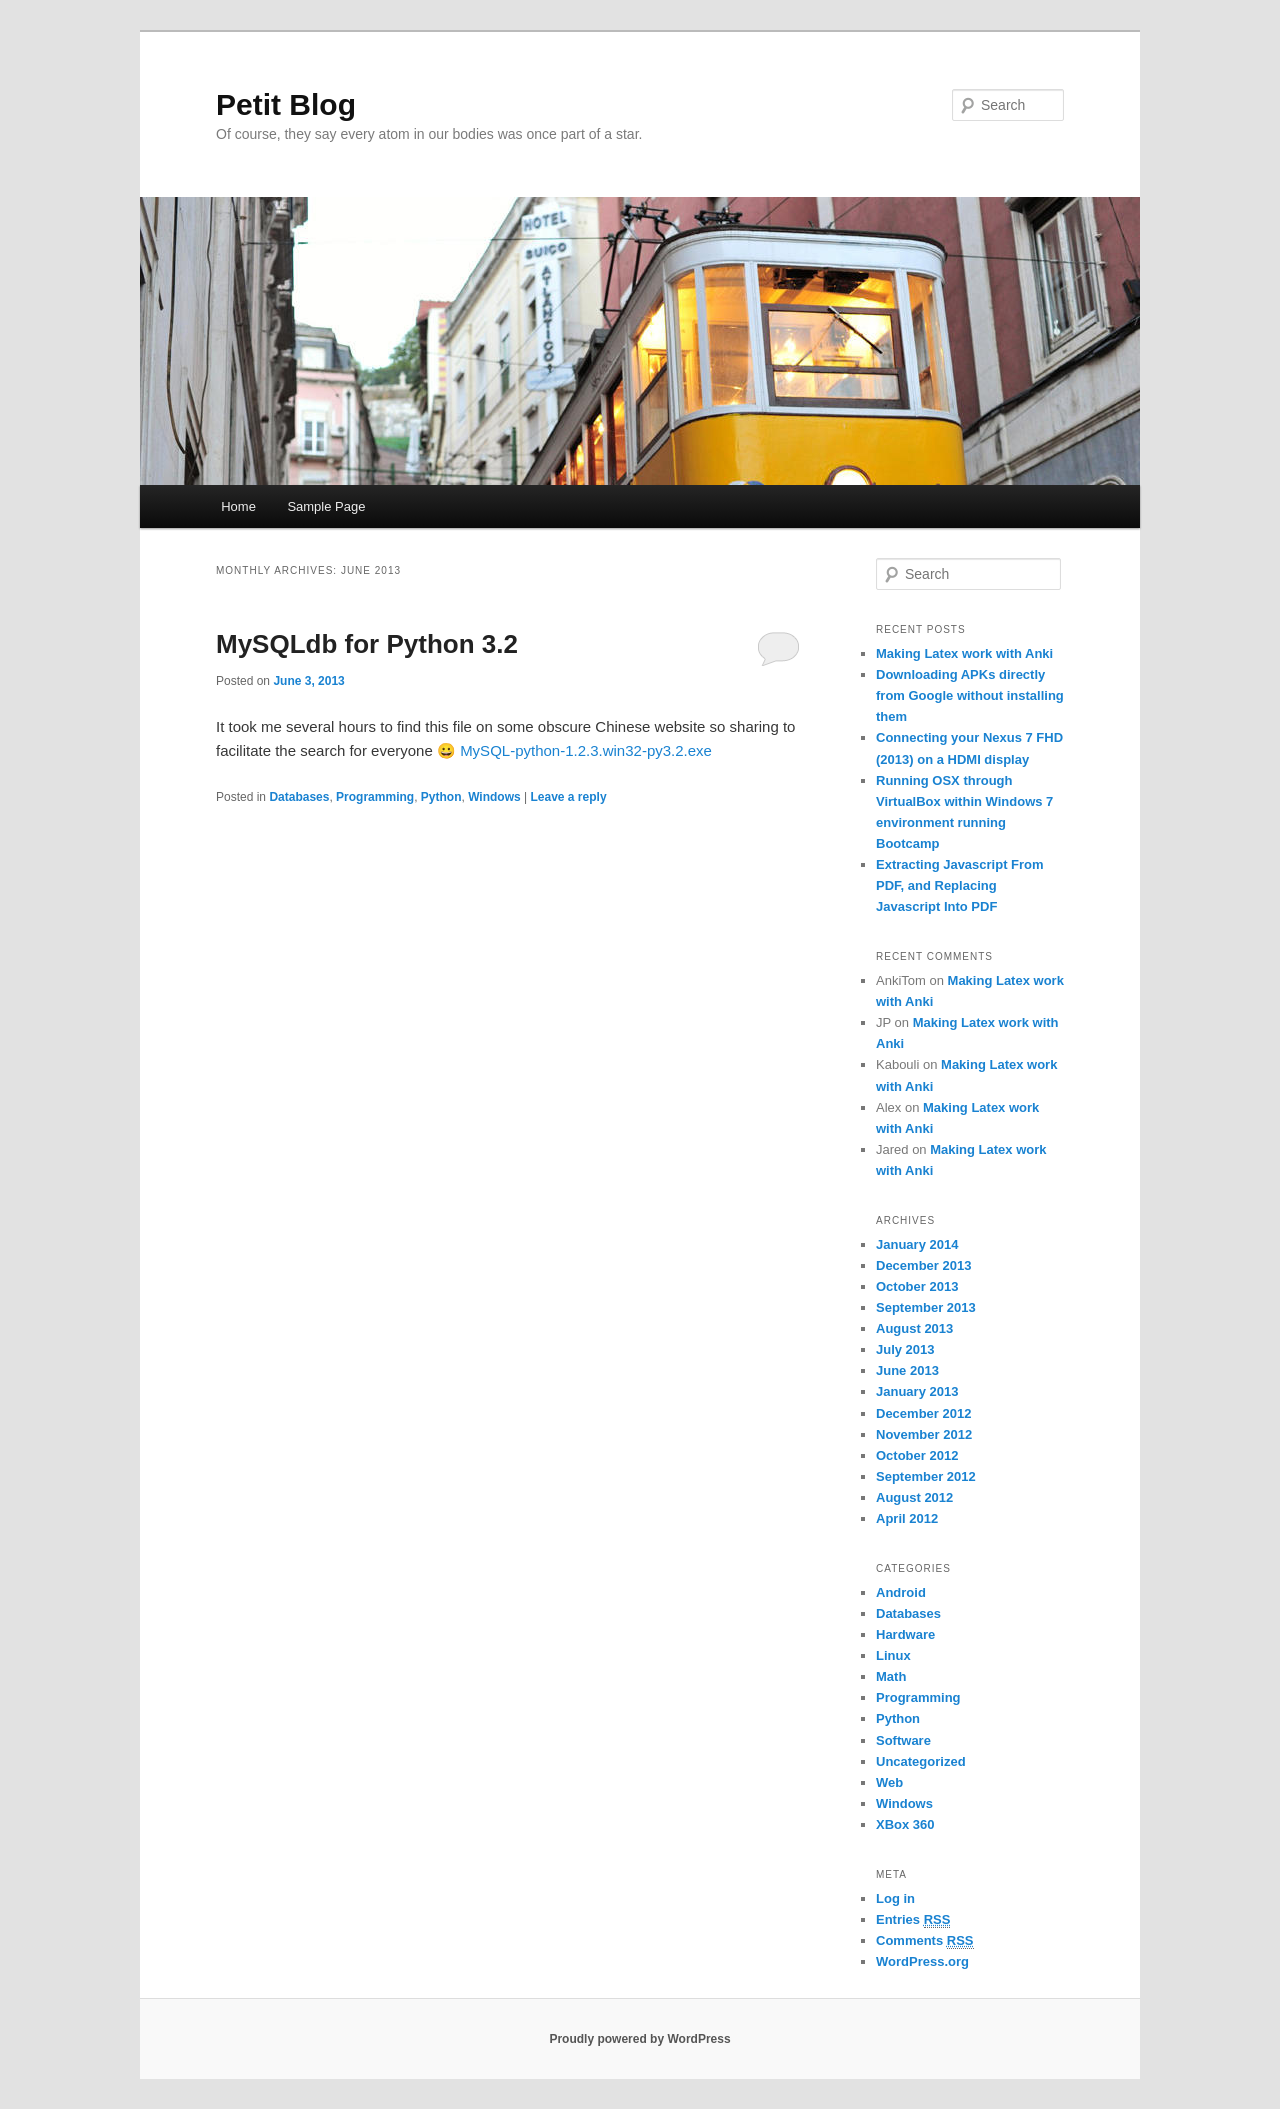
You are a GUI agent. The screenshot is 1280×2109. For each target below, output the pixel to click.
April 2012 (907, 1518)
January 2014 (917, 1244)
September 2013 (926, 1307)
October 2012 (917, 1455)
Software (903, 1740)
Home (238, 506)
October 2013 (917, 1286)
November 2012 (924, 1434)
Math (891, 1676)
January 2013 (917, 1391)
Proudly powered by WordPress (639, 2039)
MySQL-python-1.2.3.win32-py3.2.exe (586, 750)
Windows (494, 797)
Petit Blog (286, 104)
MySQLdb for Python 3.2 (367, 644)
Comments (925, 1941)
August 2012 (914, 1497)
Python (441, 797)
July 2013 (905, 1349)
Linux (893, 1655)
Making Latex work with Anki (964, 653)
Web (889, 1782)
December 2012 (923, 1413)
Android (901, 1592)
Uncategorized (921, 1761)
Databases (299, 797)
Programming (375, 797)
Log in (895, 1898)
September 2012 (926, 1476)
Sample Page (326, 506)
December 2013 (923, 1265)
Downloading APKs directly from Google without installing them (970, 695)
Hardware (905, 1634)
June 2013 (907, 1370)
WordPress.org (922, 1961)
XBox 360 (905, 1824)
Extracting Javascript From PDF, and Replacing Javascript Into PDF (960, 885)
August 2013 (914, 1328)
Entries (913, 1920)
